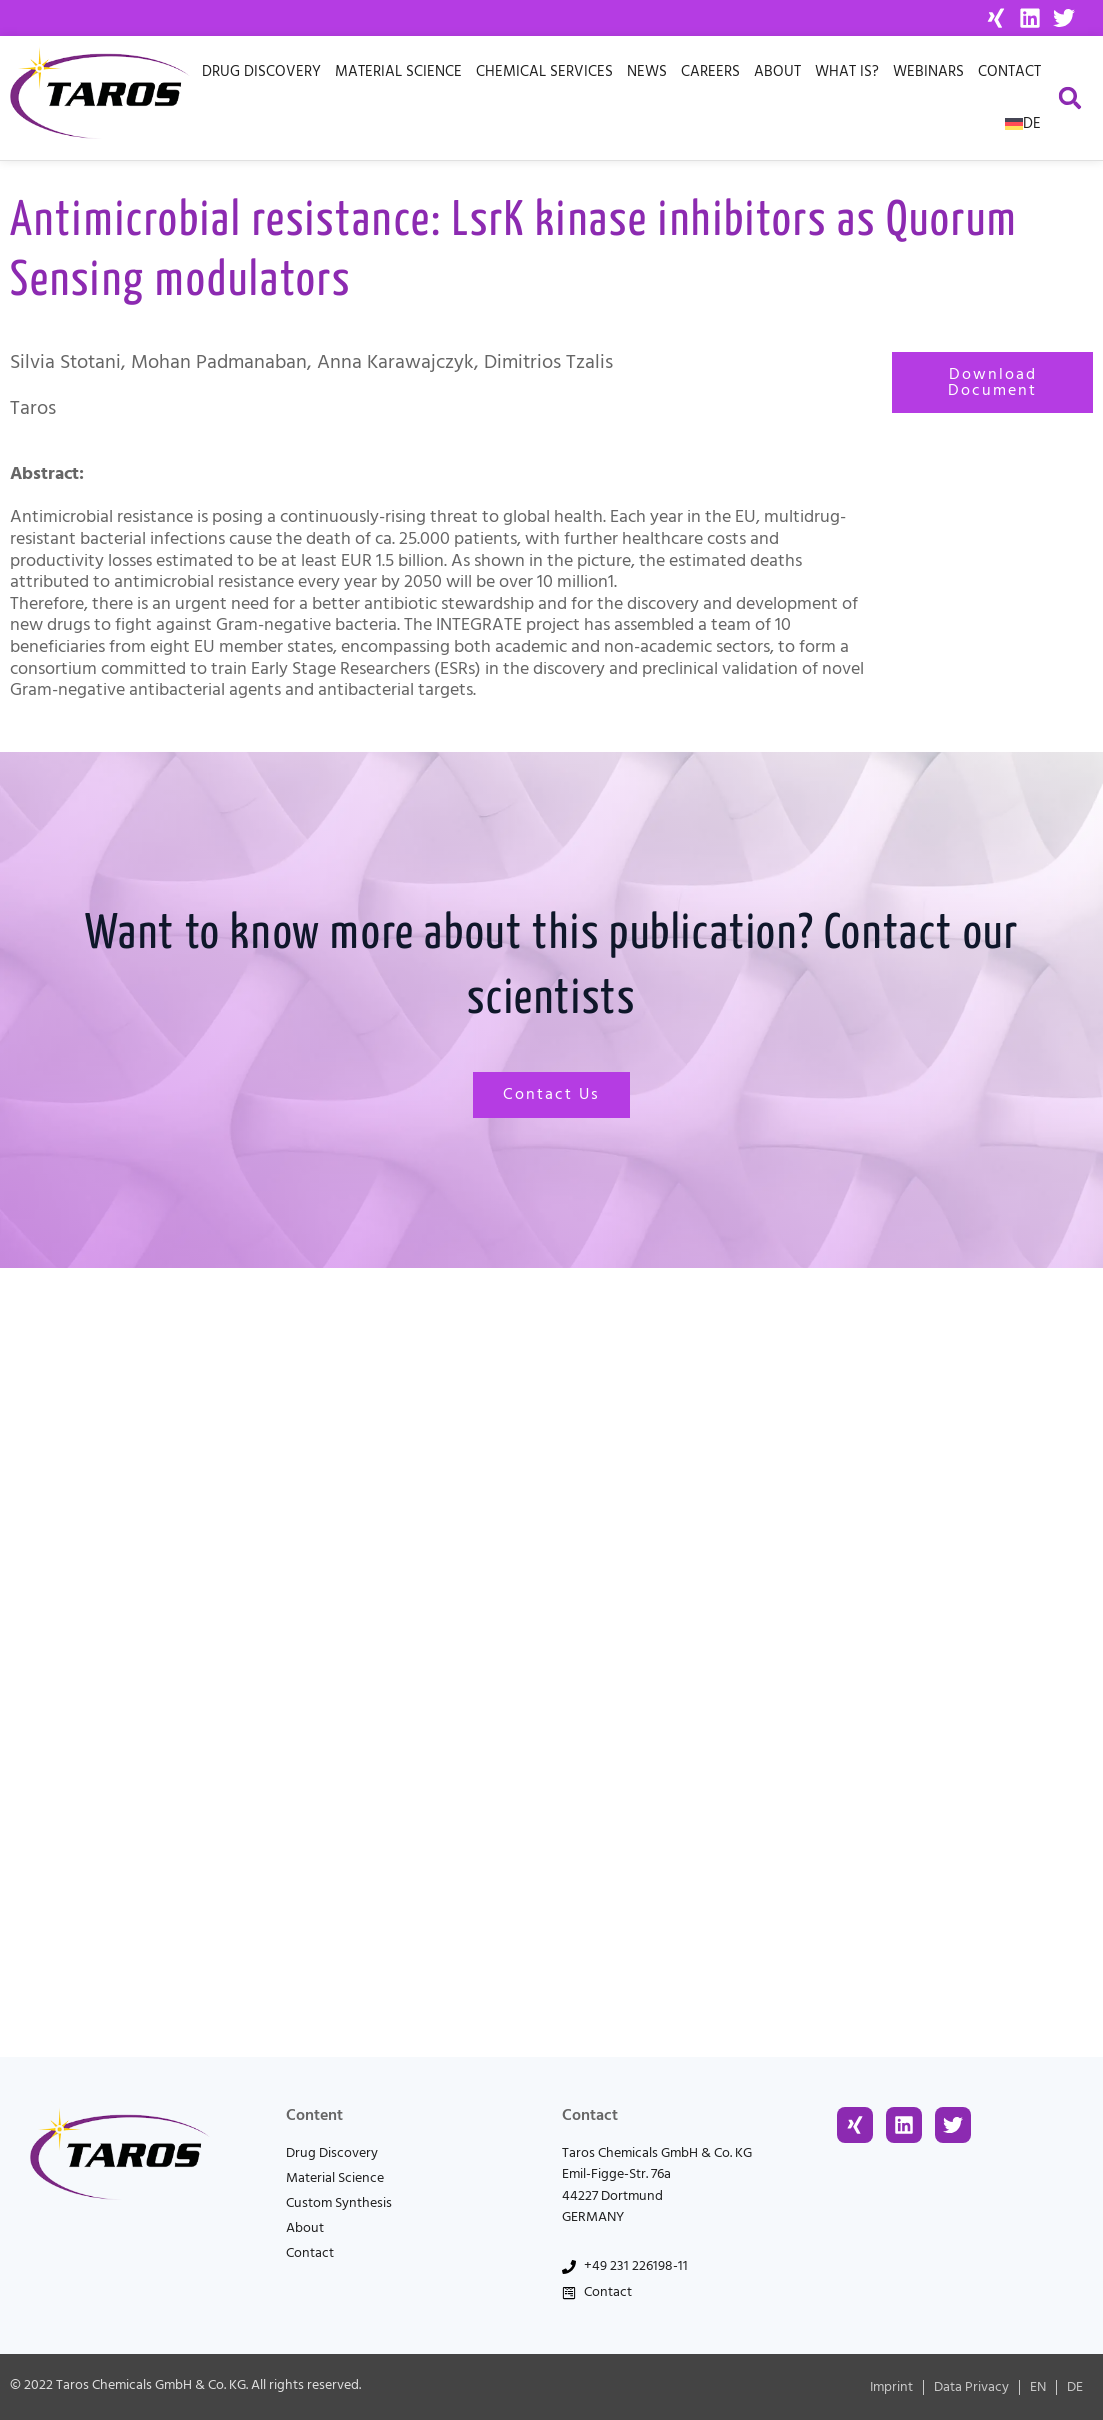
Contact (1009, 71)
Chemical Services (544, 71)
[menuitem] (1023, 124)
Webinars (928, 71)
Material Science (398, 71)
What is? (847, 71)
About (777, 71)
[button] (1070, 98)
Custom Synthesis (339, 2203)
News (647, 71)
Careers (710, 71)
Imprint (891, 2387)
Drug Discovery (261, 71)
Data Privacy (971, 2387)
